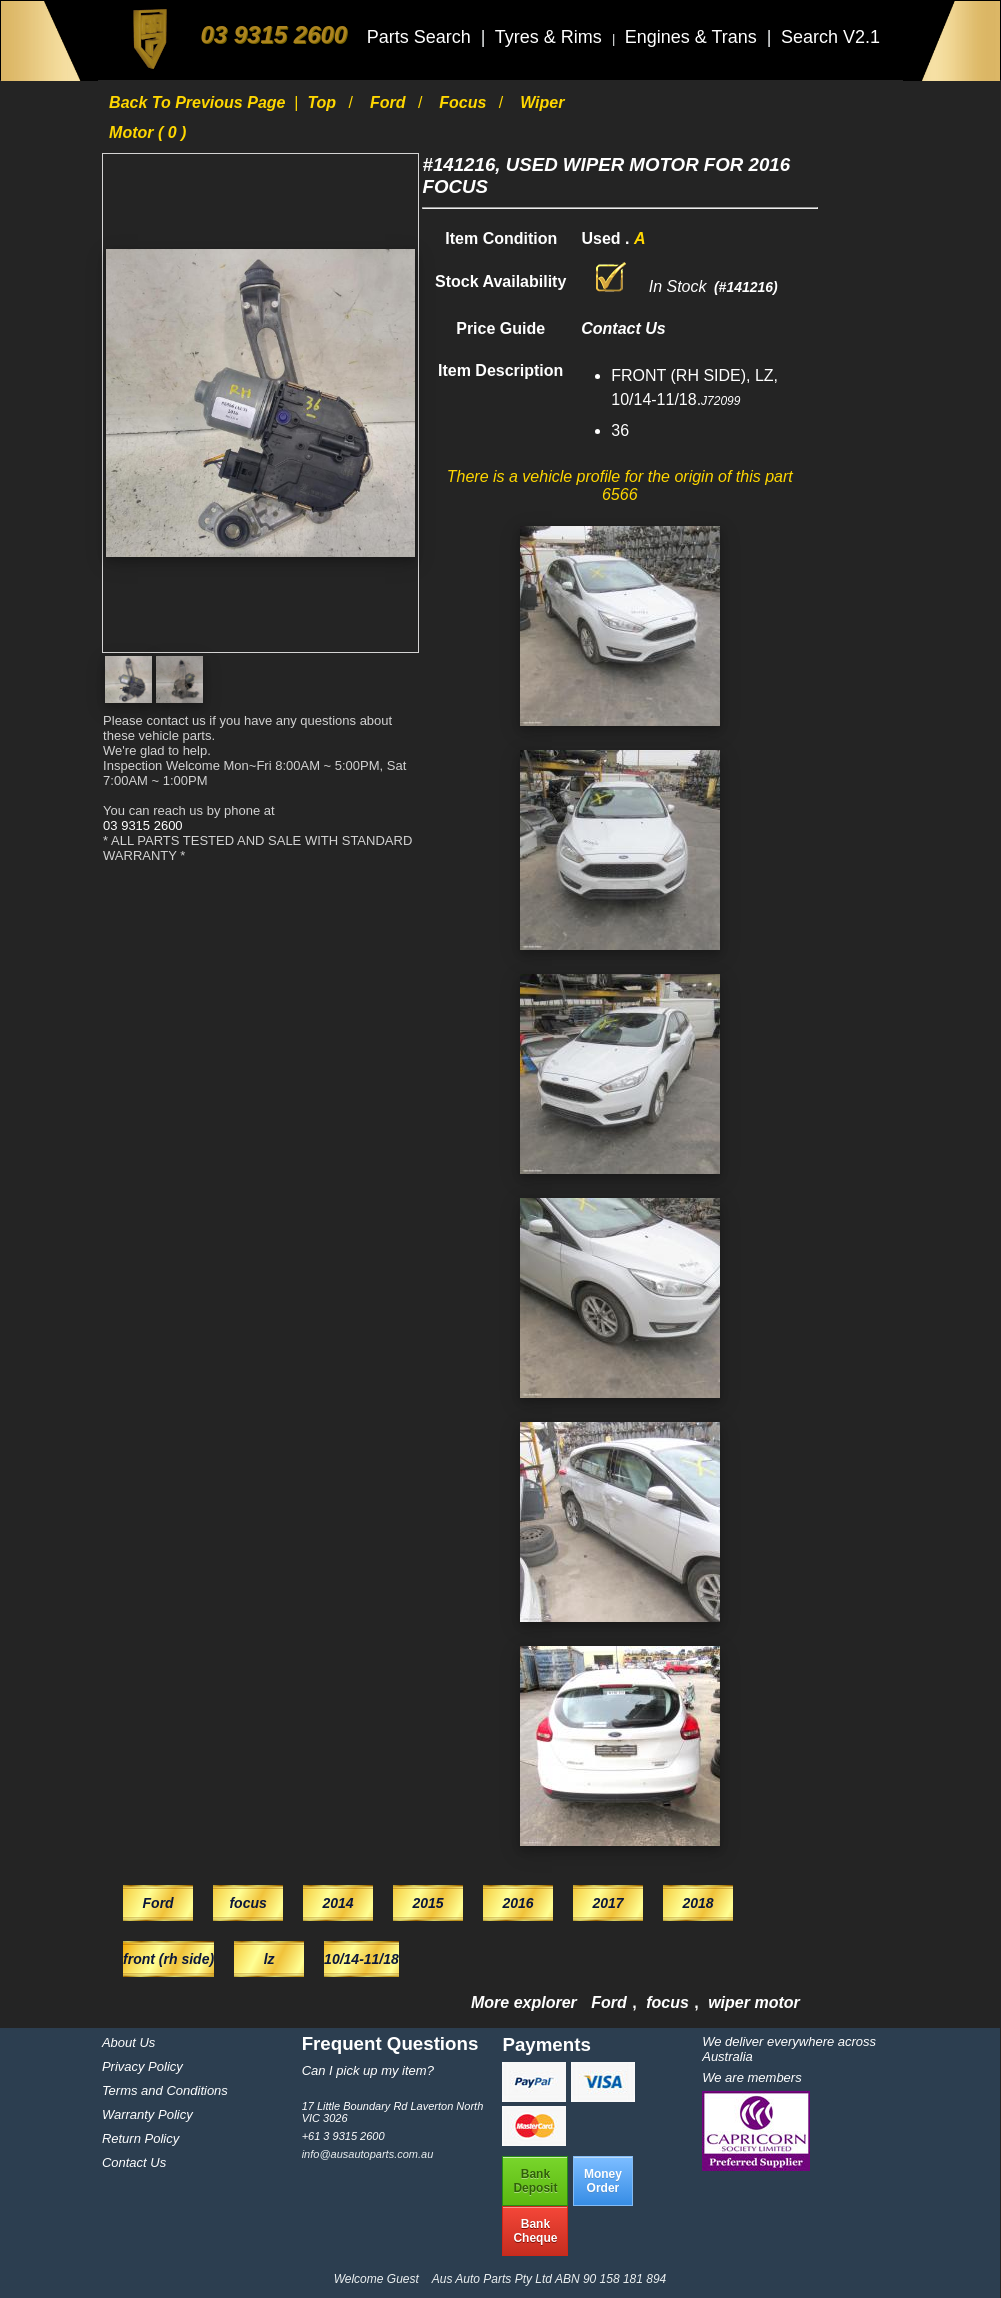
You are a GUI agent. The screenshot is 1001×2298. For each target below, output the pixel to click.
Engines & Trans (693, 37)
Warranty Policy (147, 2114)
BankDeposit (535, 2181)
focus (465, 102)
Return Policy (140, 2138)
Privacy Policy (142, 2066)
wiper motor (754, 2002)
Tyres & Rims (551, 37)
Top (323, 102)
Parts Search (421, 37)
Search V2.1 (830, 37)
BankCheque (535, 2231)
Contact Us (134, 2162)
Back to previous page (199, 102)
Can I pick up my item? (368, 2070)
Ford (390, 102)
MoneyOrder (603, 2181)
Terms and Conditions (165, 2090)
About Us (128, 2042)
